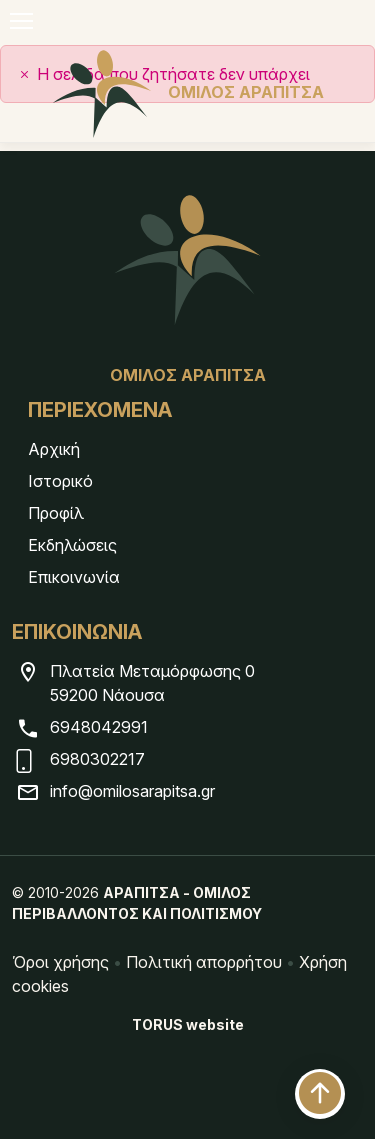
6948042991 (99, 727)
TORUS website (188, 1024)
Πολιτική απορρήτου (204, 962)
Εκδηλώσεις (72, 545)
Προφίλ (56, 513)
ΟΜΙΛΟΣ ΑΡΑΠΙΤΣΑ (188, 92)
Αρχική (54, 449)
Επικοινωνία (74, 577)
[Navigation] (21, 21)
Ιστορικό (60, 481)
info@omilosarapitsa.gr (132, 791)
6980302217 (97, 759)
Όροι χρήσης (60, 962)
